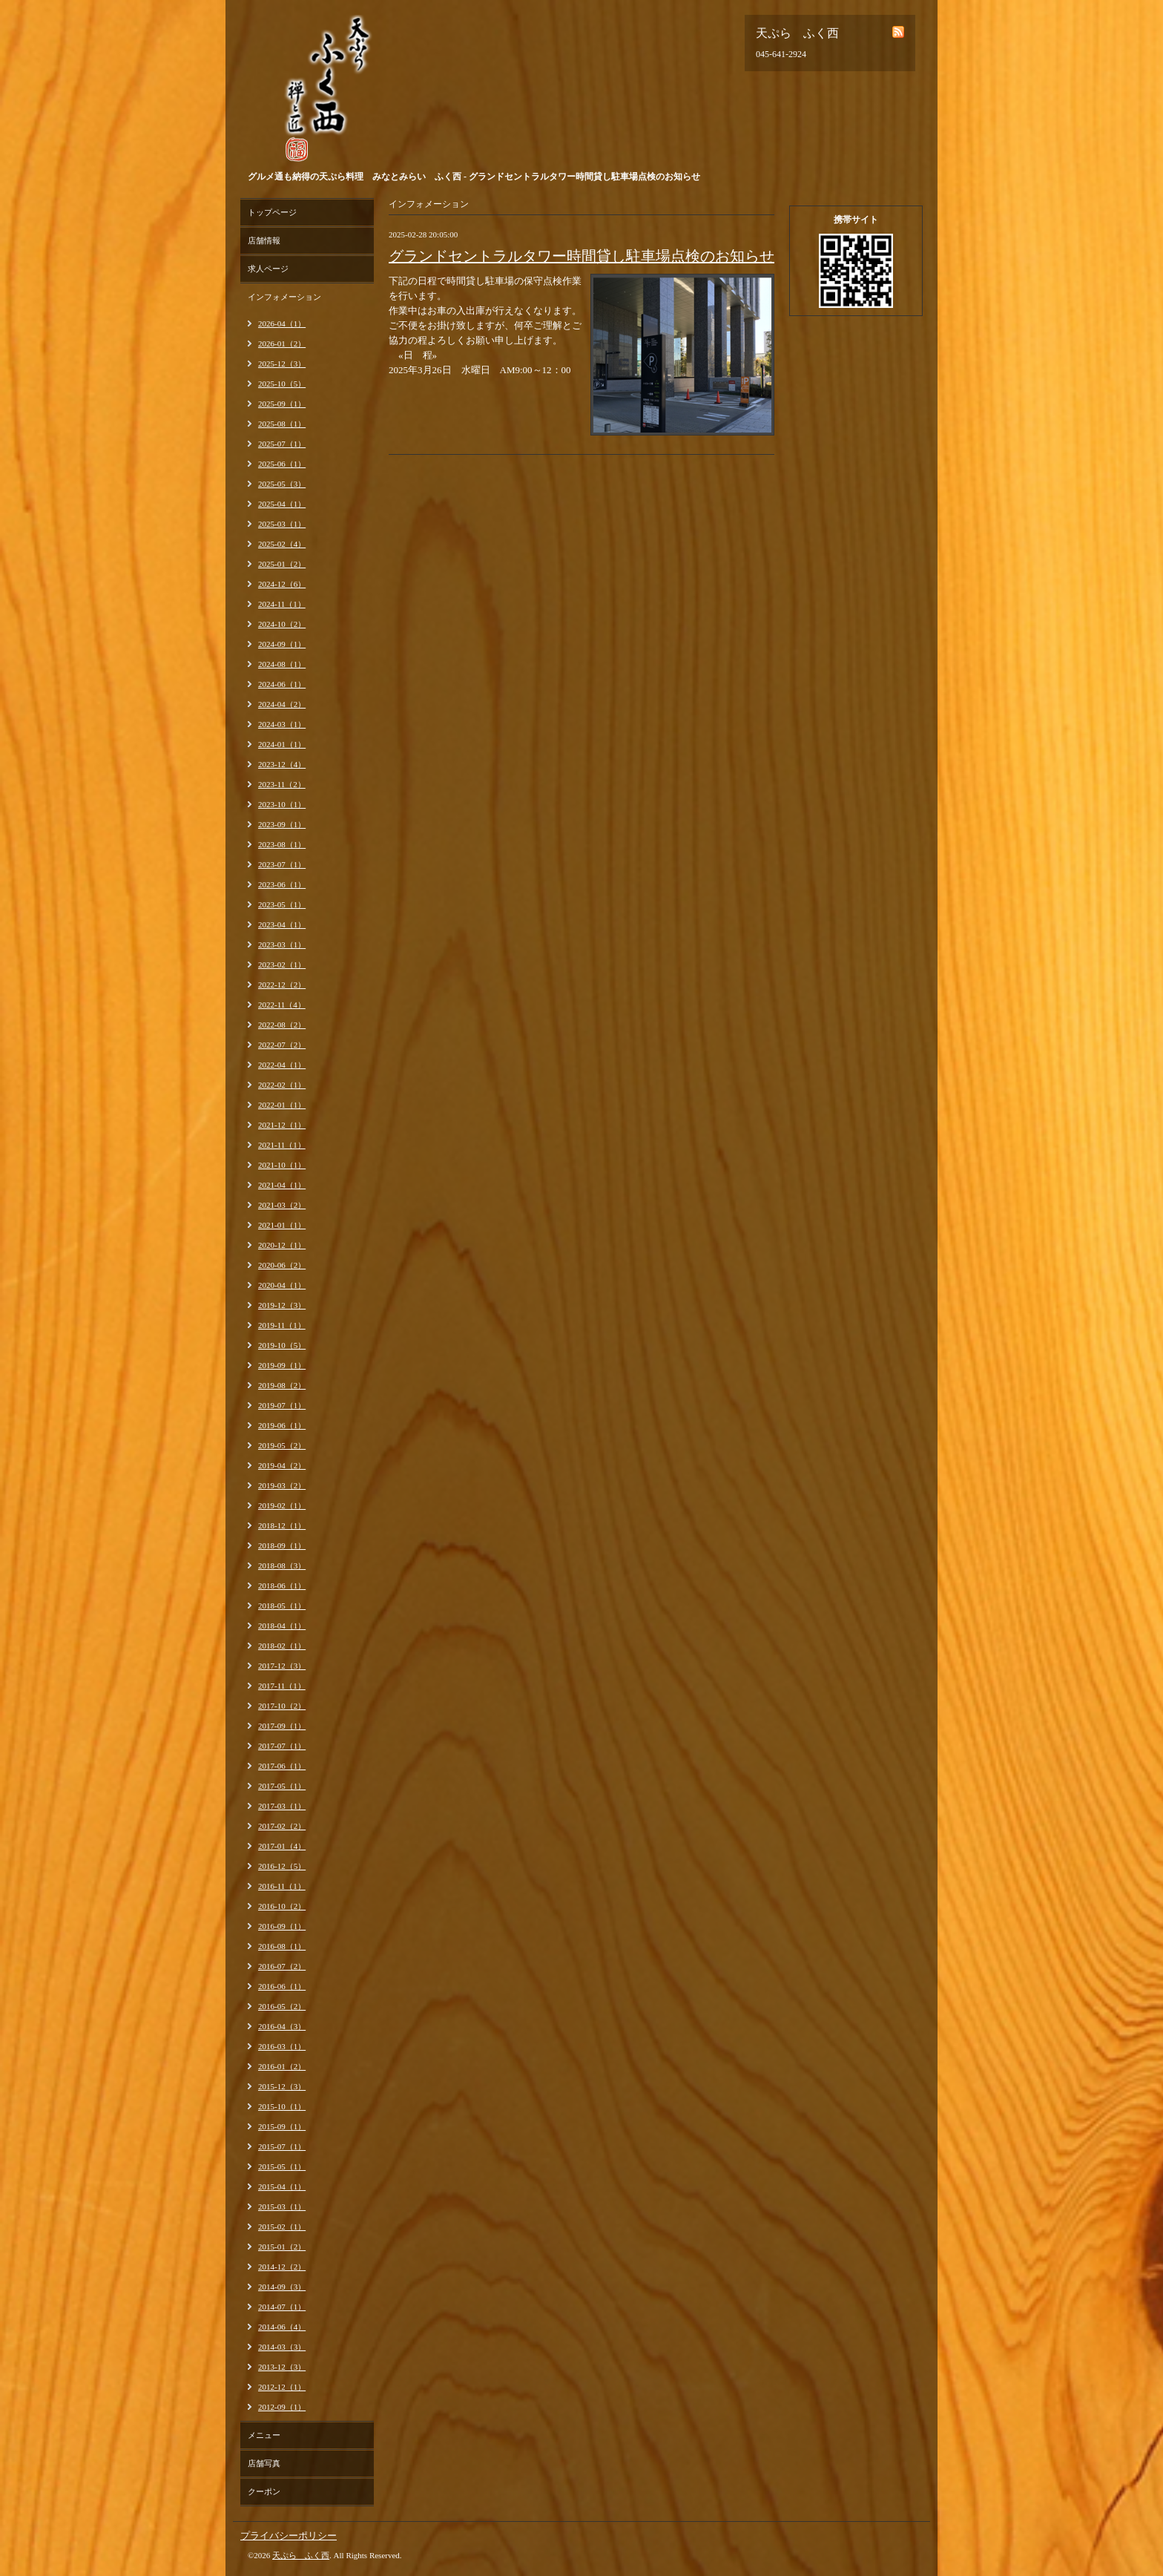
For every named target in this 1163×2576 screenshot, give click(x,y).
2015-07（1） (282, 2146)
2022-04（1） (282, 1064)
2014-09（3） (282, 2286)
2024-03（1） (282, 724)
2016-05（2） (282, 2006)
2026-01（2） (282, 343)
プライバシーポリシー (288, 2535)
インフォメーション (284, 296)
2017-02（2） (282, 1825)
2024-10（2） (282, 624)
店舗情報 (264, 240)
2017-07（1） (282, 1745)
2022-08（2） (282, 1024)
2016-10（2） (282, 1906)
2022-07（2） (282, 1044)
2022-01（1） (282, 1104)
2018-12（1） (282, 1525)
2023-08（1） (282, 844)
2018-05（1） (282, 1605)
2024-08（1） (282, 664)
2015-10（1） (282, 2106)
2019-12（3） (282, 1305)
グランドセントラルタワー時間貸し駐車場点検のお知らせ (581, 256)
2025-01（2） (282, 563)
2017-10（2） (282, 1705)
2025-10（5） (282, 383)
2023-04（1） (282, 924)
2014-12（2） (282, 2266)
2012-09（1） (282, 2406)
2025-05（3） (282, 483)
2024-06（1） (282, 684)
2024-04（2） (282, 704)
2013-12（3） (282, 2366)
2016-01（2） (282, 2066)
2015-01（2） (282, 2246)
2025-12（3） (282, 363)
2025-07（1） (282, 443)
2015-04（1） (282, 2186)
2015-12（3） (282, 2086)
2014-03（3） (282, 2346)
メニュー (264, 2435)
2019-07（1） (282, 1405)
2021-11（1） (282, 1144)
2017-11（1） (282, 1685)
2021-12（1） (282, 1124)
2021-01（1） (282, 1224)
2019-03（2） (282, 1485)
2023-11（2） (282, 784)
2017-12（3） (282, 1665)
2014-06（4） (282, 2326)
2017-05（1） (282, 1785)
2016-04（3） (282, 2026)
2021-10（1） (282, 1164)
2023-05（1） (282, 904)
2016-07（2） (282, 1966)
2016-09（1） (282, 1926)
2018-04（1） (282, 1625)
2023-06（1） (282, 884)
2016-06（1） (282, 1986)
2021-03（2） (282, 1204)
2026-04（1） (282, 323)
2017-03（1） (282, 1805)
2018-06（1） (282, 1585)
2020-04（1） (282, 1285)
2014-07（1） (282, 2306)
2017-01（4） (282, 1845)
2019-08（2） (282, 1385)
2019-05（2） (282, 1445)
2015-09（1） (282, 2126)
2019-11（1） (282, 1325)
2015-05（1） (282, 2166)
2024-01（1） (282, 744)
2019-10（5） (282, 1345)
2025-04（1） (282, 503)
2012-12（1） (282, 2386)
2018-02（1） (282, 1645)
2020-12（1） (282, 1245)
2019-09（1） (282, 1365)
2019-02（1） (282, 1505)
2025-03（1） (282, 523)
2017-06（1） (282, 1765)
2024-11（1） (282, 603)
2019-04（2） (282, 1465)
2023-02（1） (282, 964)
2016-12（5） (282, 1866)
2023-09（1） (282, 824)
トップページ (272, 212)
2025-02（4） (282, 543)
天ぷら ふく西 (300, 2555)
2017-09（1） (282, 1725)
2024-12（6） (282, 583)
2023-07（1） (282, 864)
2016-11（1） (282, 1886)
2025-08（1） (282, 423)
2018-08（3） (282, 1565)
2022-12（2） (282, 984)
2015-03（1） (282, 2206)
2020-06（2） (282, 1265)
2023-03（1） (282, 944)
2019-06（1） (282, 1425)
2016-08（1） (282, 1946)
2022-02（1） (282, 1084)
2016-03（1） (282, 2046)
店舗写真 (264, 2463)
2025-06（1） (282, 463)
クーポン (264, 2491)
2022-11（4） (282, 1004)
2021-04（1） (282, 1184)
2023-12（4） (282, 764)
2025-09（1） (282, 403)
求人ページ (268, 268)
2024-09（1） (282, 644)
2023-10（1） (282, 804)
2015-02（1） (282, 2226)
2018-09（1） (282, 1545)
